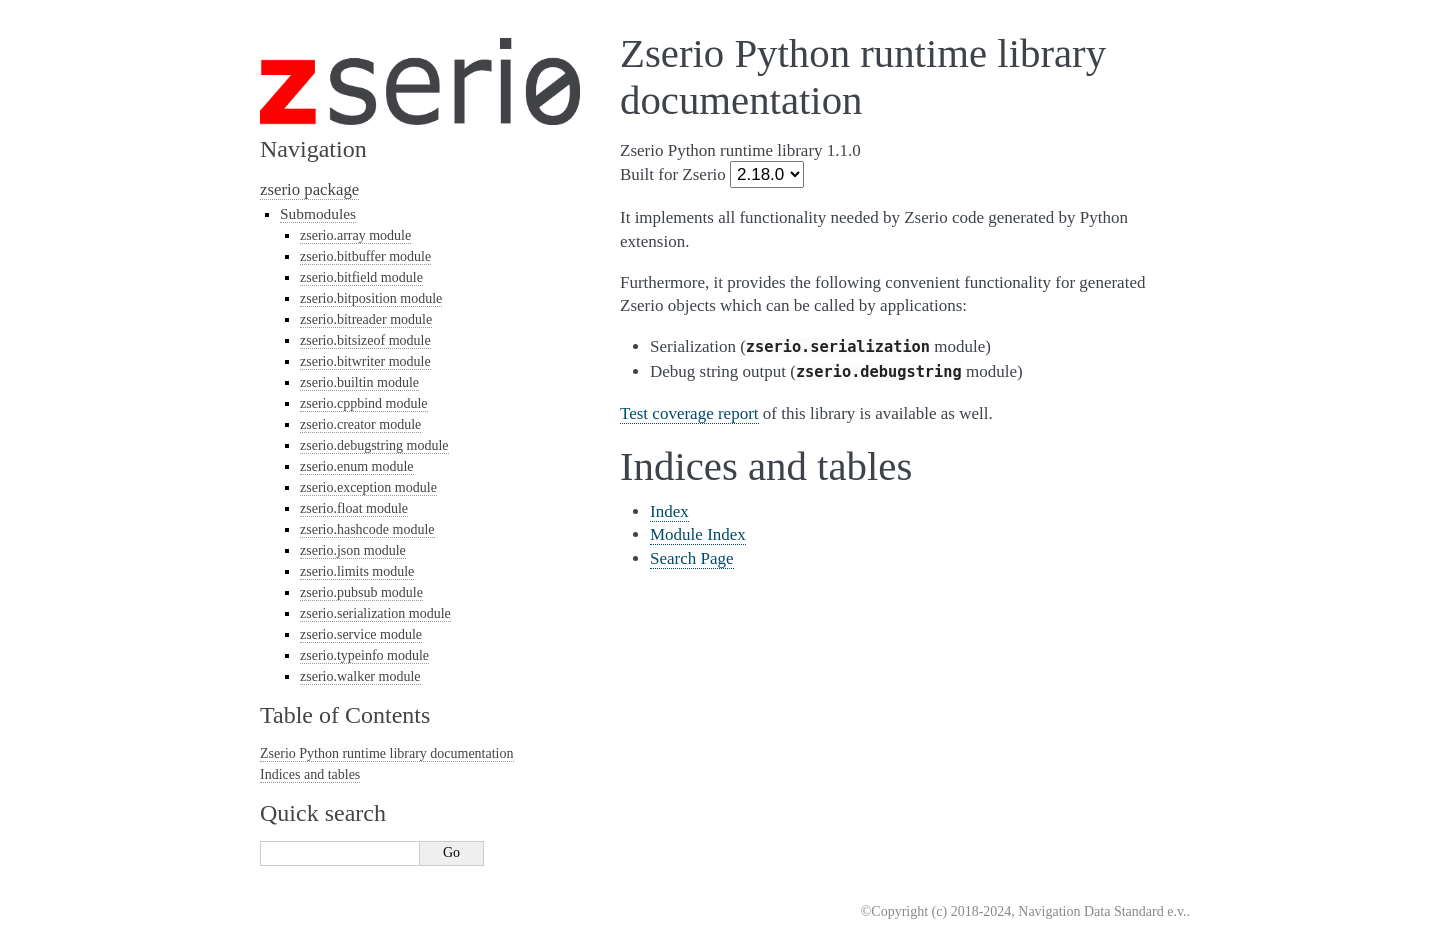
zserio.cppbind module (364, 403)
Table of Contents (345, 715)
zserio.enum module (357, 466)
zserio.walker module (360, 676)
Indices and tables (310, 774)
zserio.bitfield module (361, 277)
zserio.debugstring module (374, 445)
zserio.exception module (368, 487)
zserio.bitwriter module (365, 361)
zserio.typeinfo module (364, 655)
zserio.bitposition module (371, 298)
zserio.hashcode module (367, 529)
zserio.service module (361, 634)
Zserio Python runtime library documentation (387, 753)
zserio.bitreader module (366, 319)
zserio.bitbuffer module (365, 256)
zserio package (309, 189)
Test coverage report (689, 413)
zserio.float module (354, 508)
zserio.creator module (360, 424)
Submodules (318, 213)
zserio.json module (353, 550)
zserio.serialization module (375, 613)
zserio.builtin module (359, 382)
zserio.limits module (357, 571)
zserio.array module (355, 235)
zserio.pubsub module (361, 592)
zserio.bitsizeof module (365, 340)
